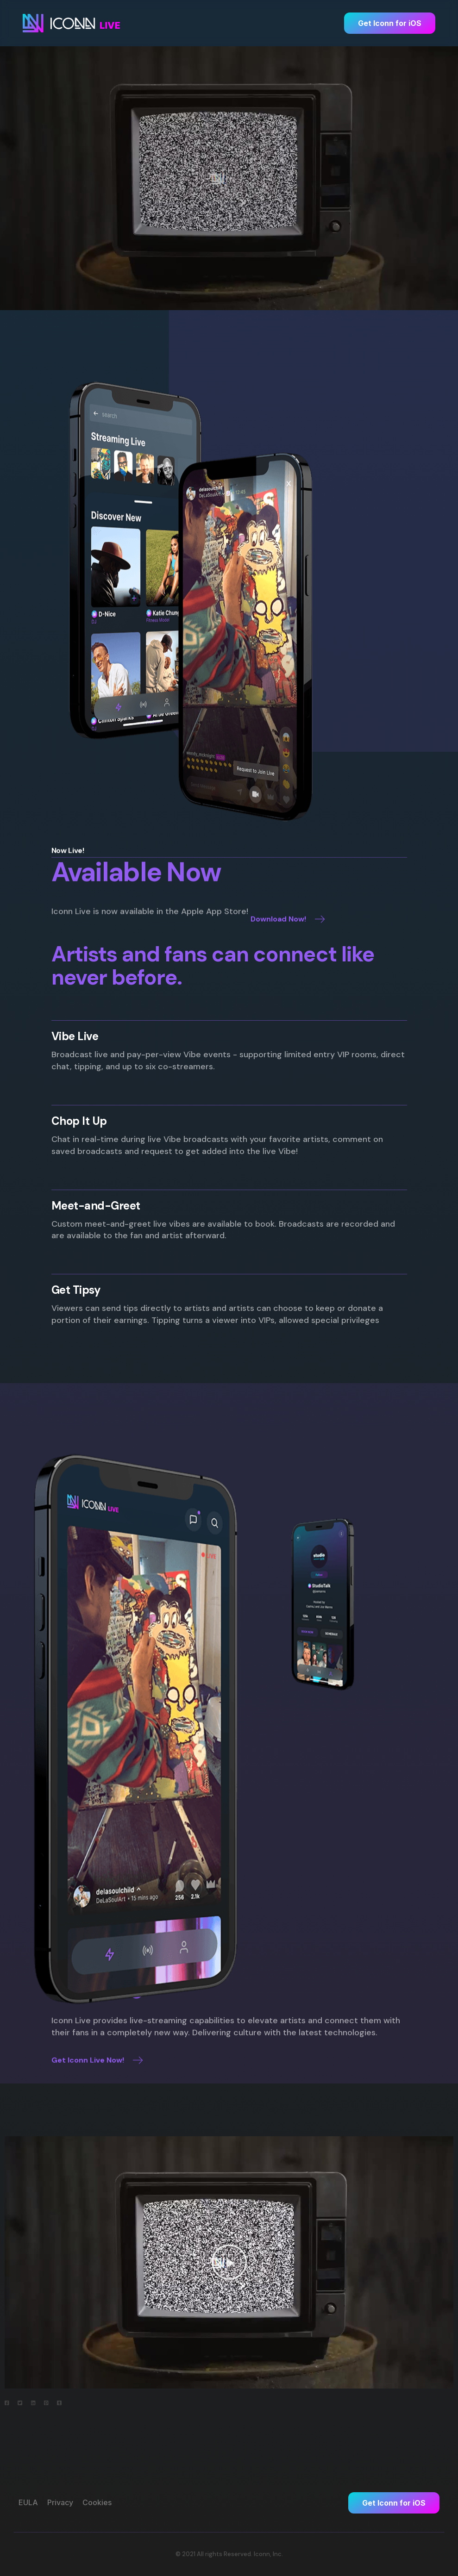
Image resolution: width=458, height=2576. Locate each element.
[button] (229, 2262)
